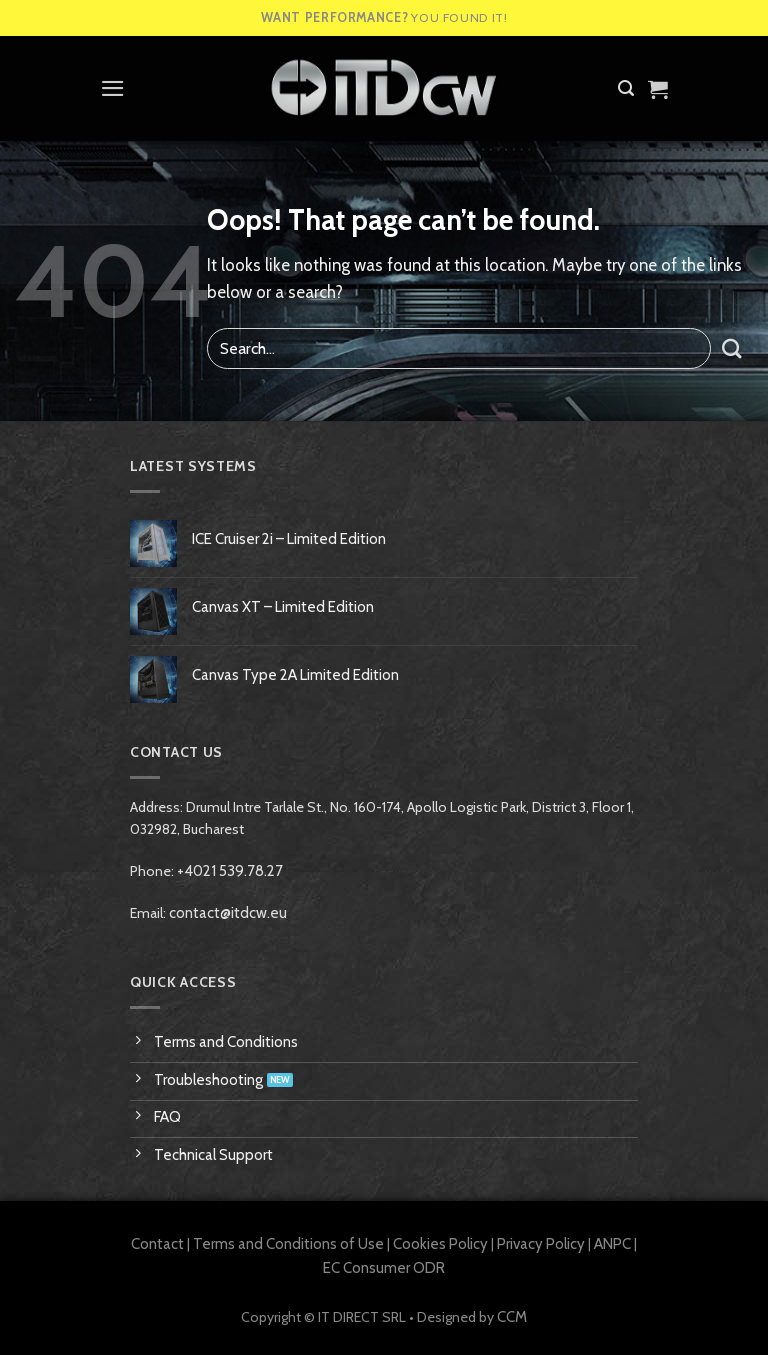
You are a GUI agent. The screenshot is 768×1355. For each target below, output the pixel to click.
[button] (113, 88)
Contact (157, 1244)
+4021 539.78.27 (230, 871)
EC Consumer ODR (384, 1268)
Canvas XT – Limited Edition (283, 607)
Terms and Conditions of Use (288, 1244)
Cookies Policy (440, 1244)
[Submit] (732, 348)
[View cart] (658, 89)
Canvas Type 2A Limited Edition (295, 675)
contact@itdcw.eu (228, 913)
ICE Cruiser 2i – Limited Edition (289, 539)
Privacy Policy (541, 1244)
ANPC (612, 1244)
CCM (512, 1317)
